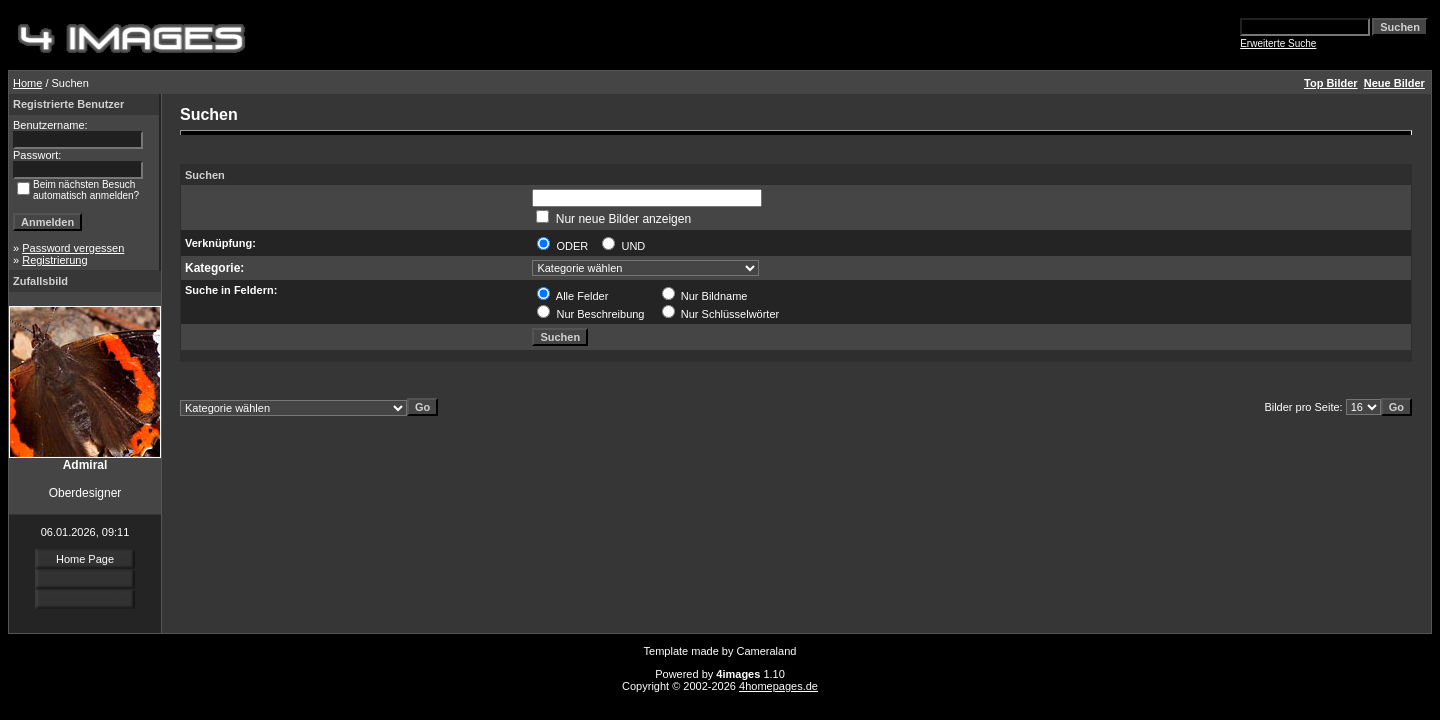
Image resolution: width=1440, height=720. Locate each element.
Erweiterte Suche (1278, 43)
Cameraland (767, 651)
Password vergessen (73, 248)
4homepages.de (778, 686)
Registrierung (54, 260)
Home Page (85, 559)
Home (27, 83)
